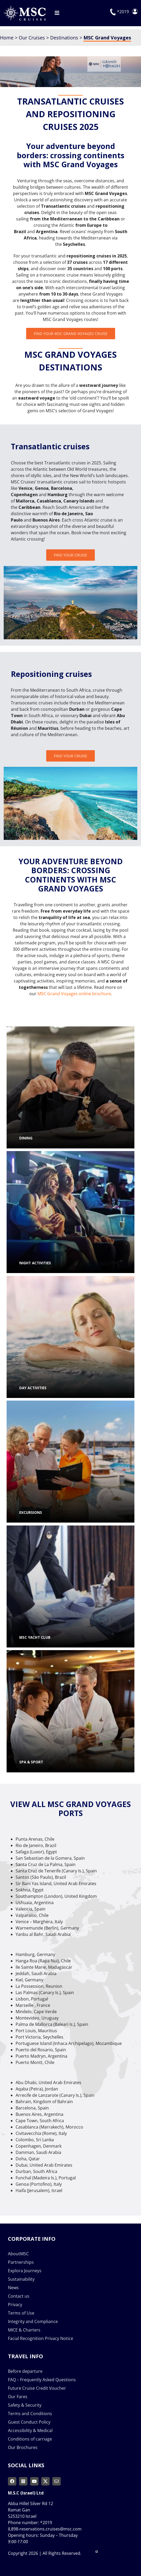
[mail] (56, 2481)
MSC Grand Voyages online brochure (74, 994)
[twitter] (45, 2481)
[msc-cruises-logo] (24, 7)
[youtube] (34, 2481)
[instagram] (23, 2481)
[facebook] (12, 2481)
